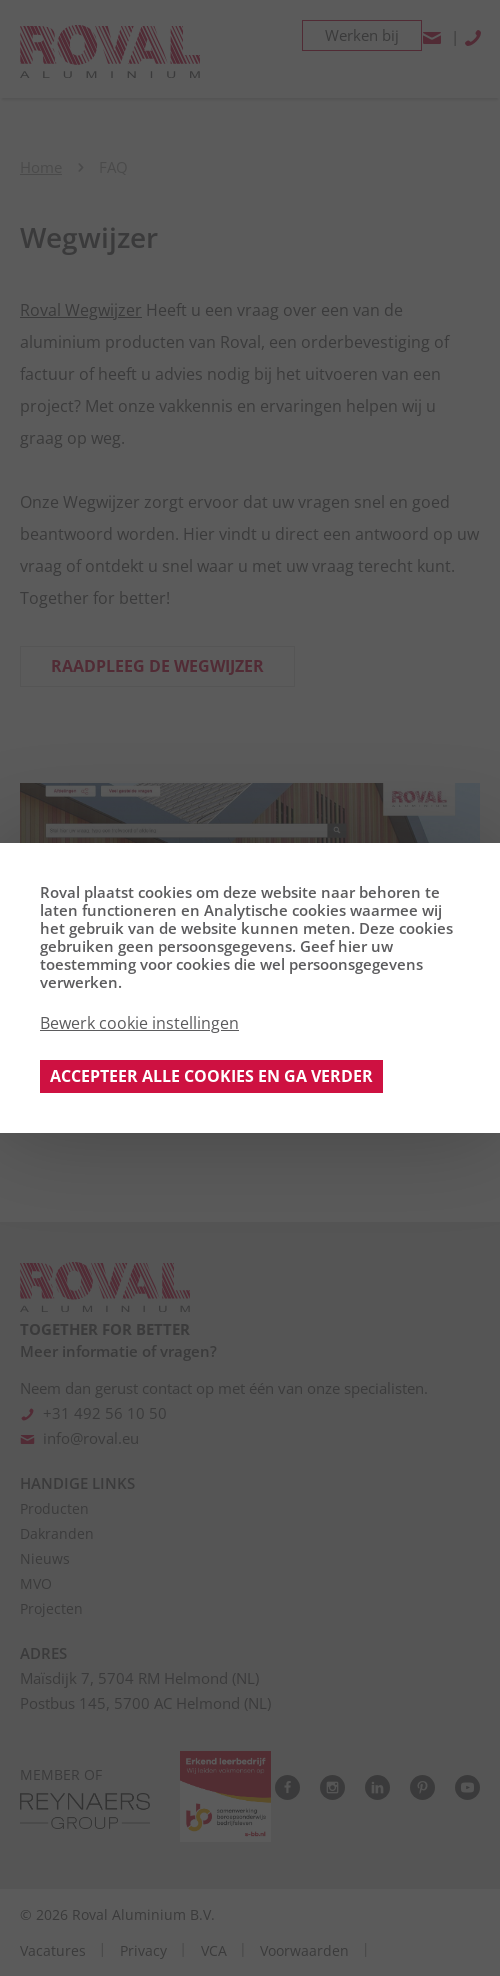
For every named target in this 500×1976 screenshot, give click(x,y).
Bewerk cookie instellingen (139, 1023)
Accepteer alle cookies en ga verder (211, 1076)
